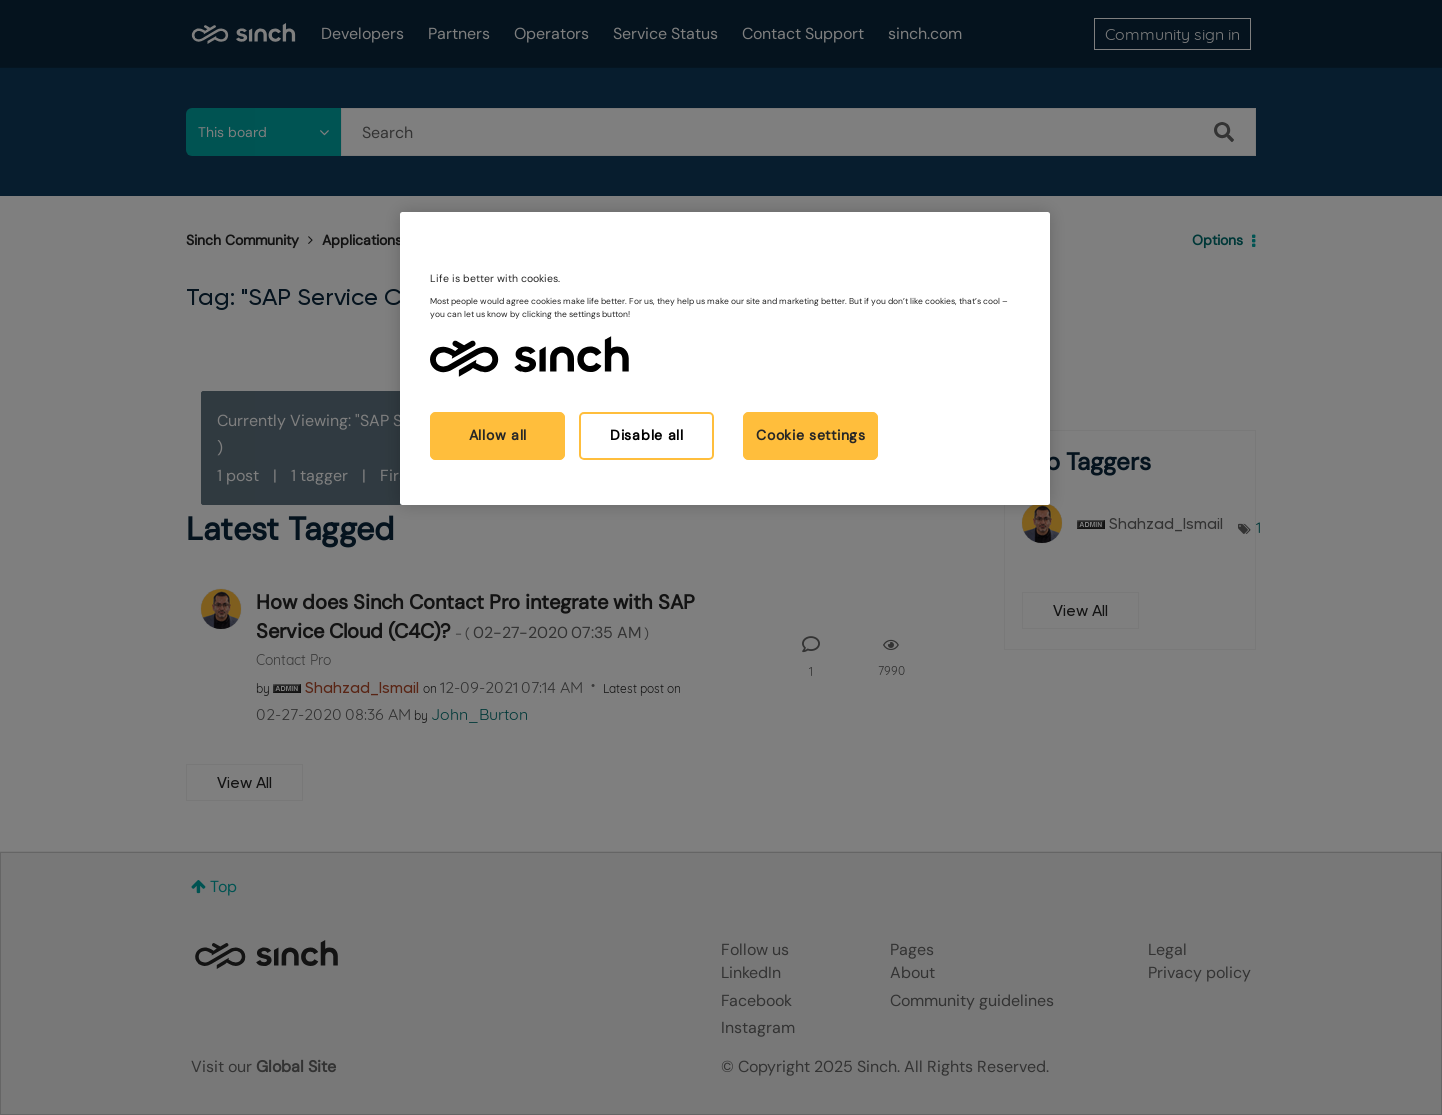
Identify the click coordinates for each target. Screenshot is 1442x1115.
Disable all (647, 435)
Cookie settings (811, 435)
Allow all (498, 435)
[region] (725, 358)
